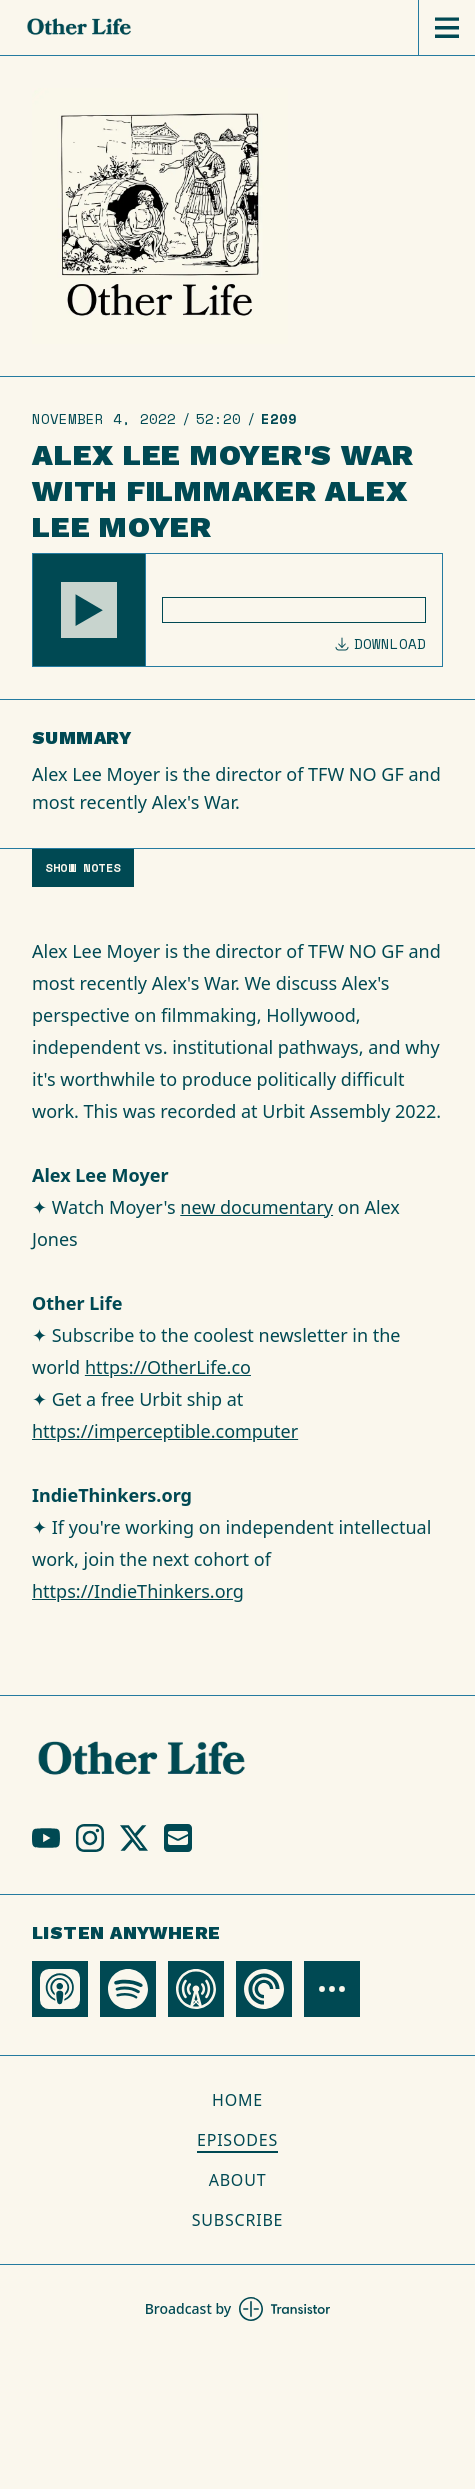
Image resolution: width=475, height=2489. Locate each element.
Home (237, 2100)
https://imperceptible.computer (165, 1431)
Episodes (237, 2140)
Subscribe (238, 2220)
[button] (89, 610)
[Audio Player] (237, 610)
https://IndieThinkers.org (138, 1591)
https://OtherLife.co (168, 1367)
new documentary (256, 1207)
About (238, 2180)
